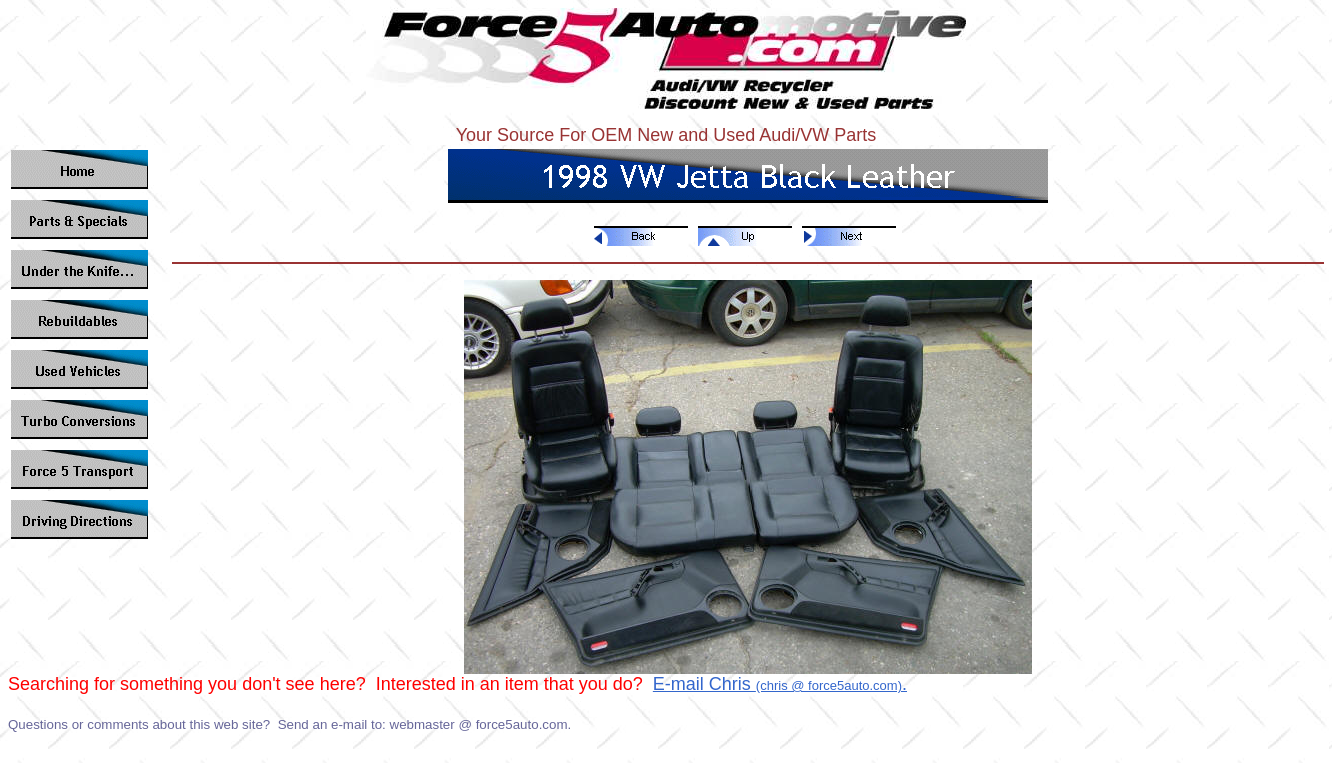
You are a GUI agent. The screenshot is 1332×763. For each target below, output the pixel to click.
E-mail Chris (704, 684)
